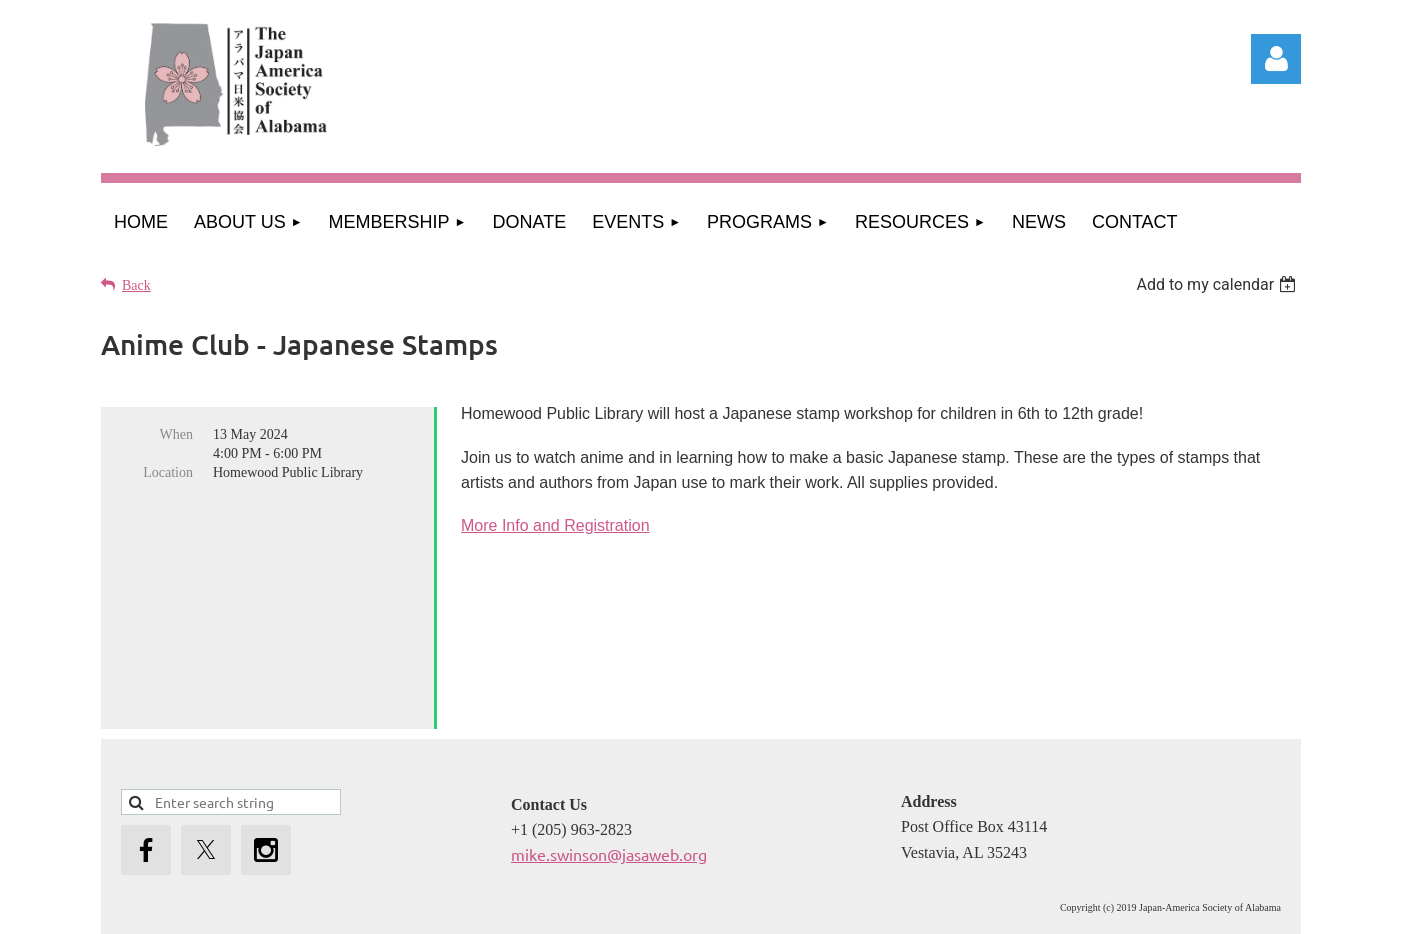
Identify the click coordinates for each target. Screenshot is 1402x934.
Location (168, 472)
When (176, 434)
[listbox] (1218, 284)
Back (136, 285)
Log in (1276, 59)
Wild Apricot (1089, 908)
